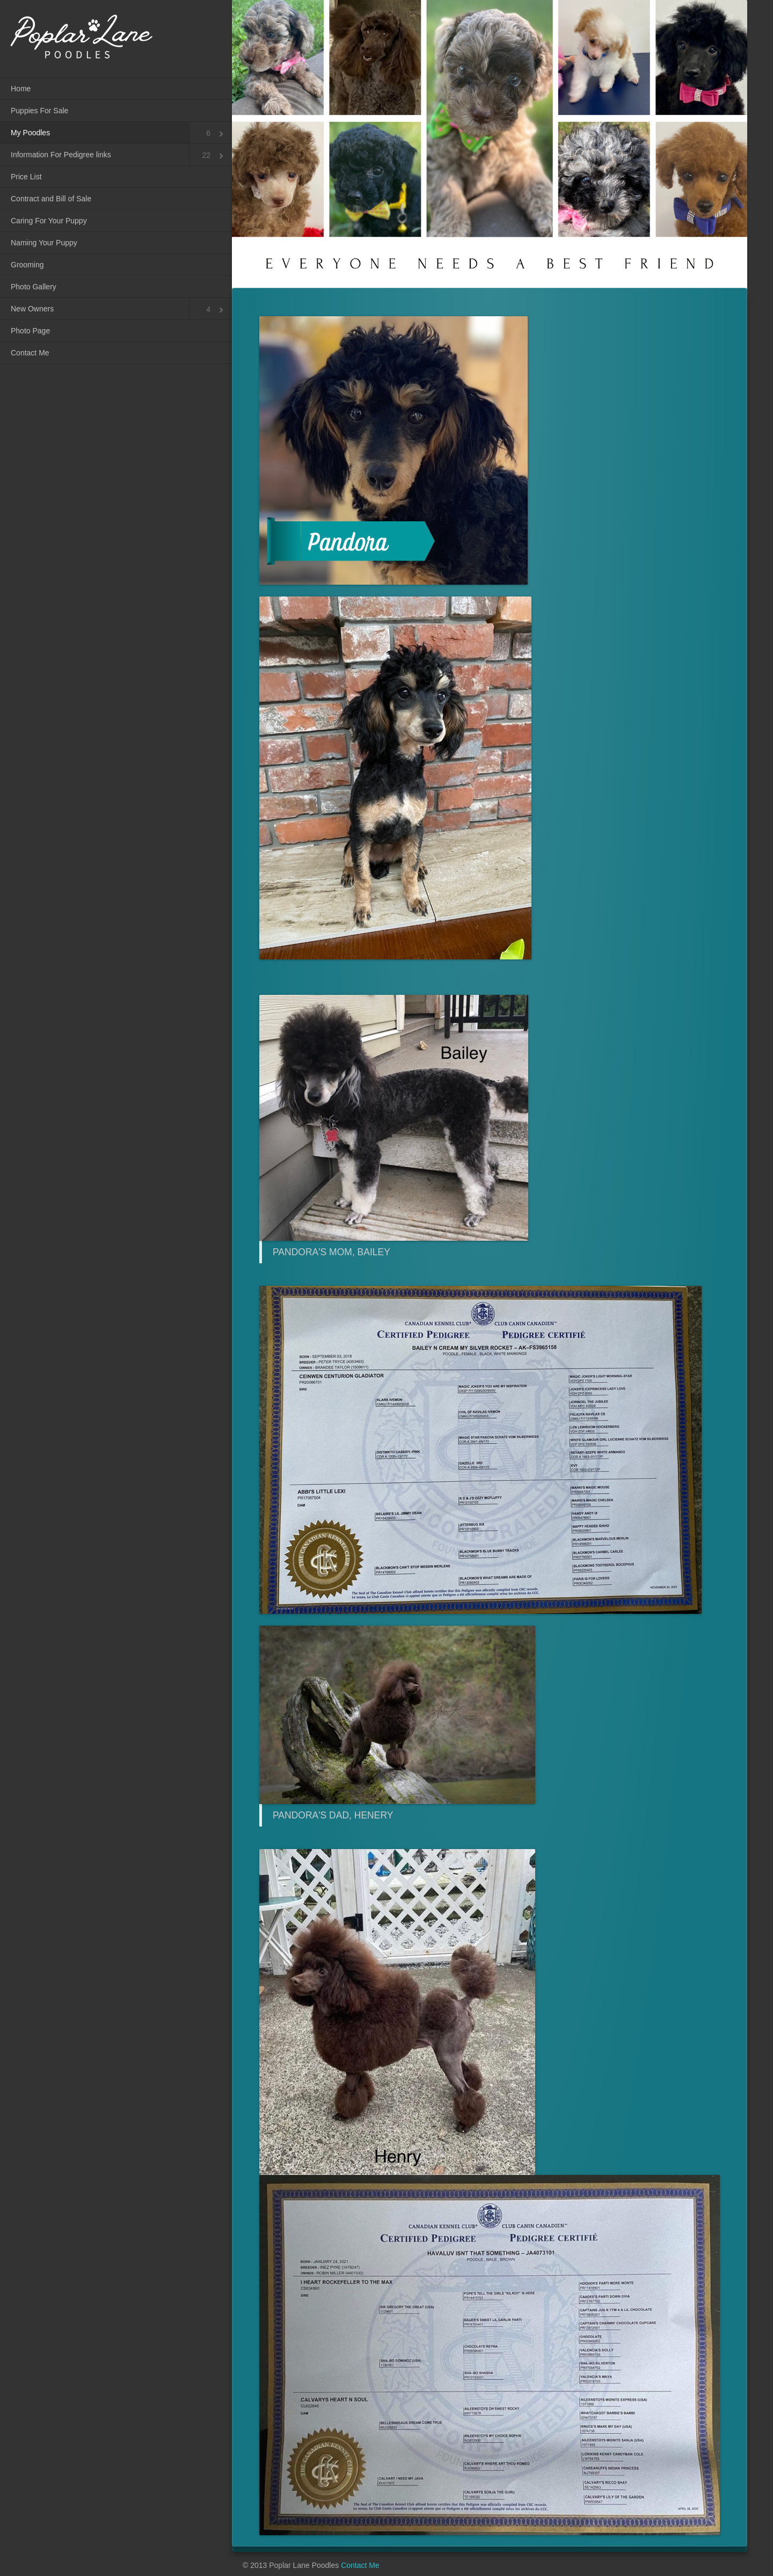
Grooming (27, 264)
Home (21, 88)
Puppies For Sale (39, 110)
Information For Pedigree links (61, 154)
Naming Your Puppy (44, 242)
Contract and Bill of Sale (51, 198)
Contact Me (30, 352)
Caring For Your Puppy (49, 220)
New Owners (32, 308)
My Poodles (30, 132)
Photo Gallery (33, 286)
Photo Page (30, 330)
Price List (26, 176)
